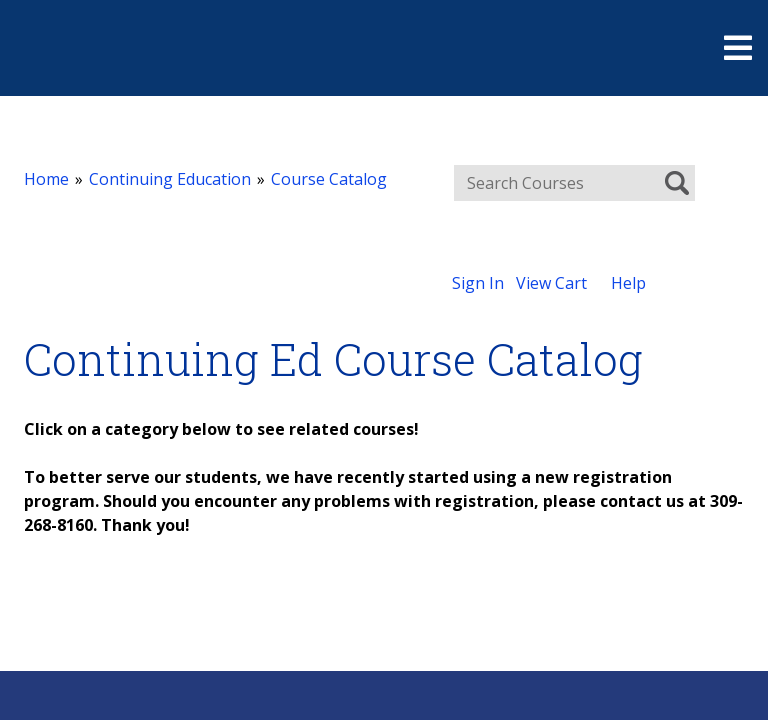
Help (628, 283)
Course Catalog (329, 179)
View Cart (551, 283)
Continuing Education (170, 179)
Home (46, 179)
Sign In (478, 283)
